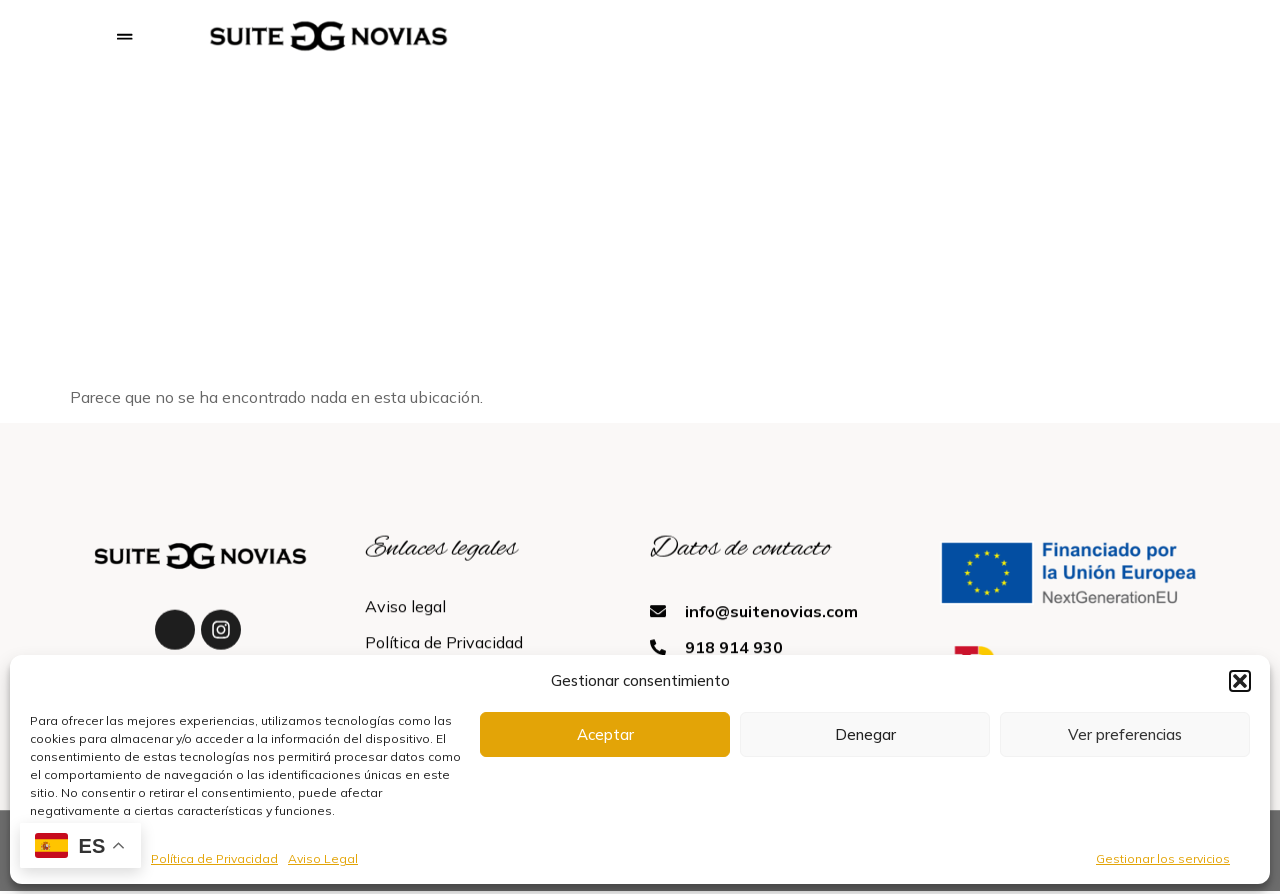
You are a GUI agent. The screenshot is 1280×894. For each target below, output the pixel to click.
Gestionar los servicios (1163, 858)
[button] (1240, 681)
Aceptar (605, 734)
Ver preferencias (1125, 734)
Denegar (865, 734)
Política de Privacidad (214, 858)
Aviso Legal (323, 858)
